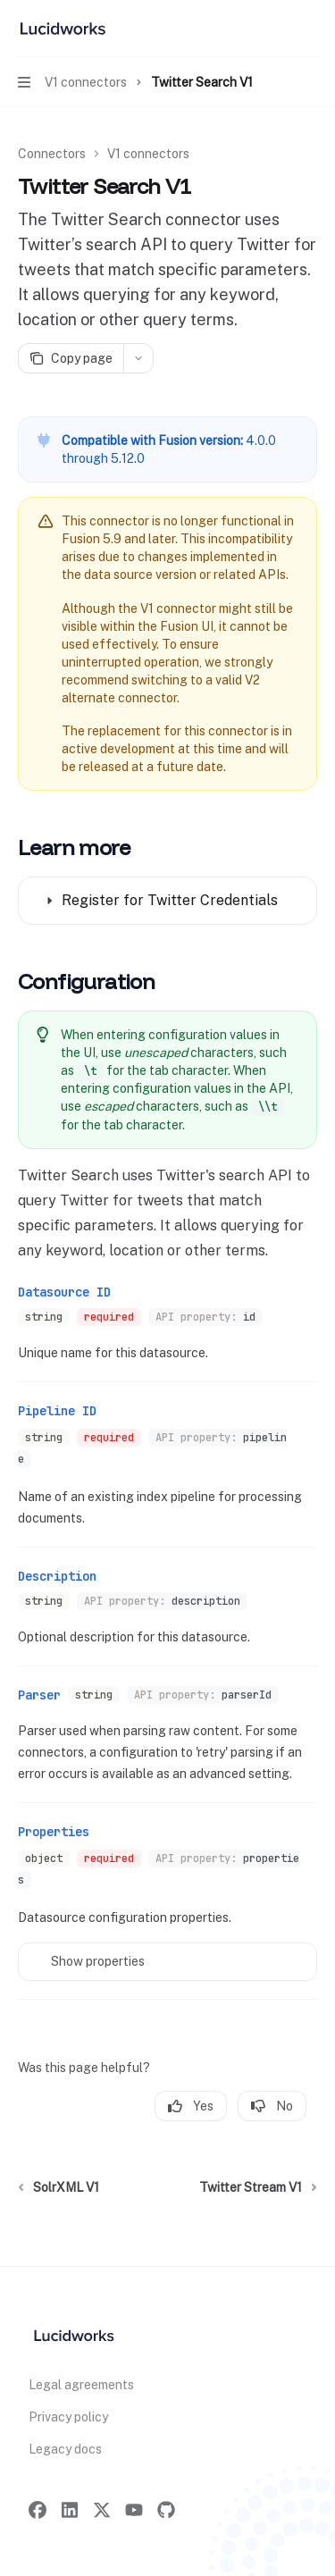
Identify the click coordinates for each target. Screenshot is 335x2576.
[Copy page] (70, 358)
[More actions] (312, 28)
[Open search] (278, 28)
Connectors (52, 154)
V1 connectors (148, 154)
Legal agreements (81, 2385)
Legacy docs (65, 2449)
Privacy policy (68, 2417)
